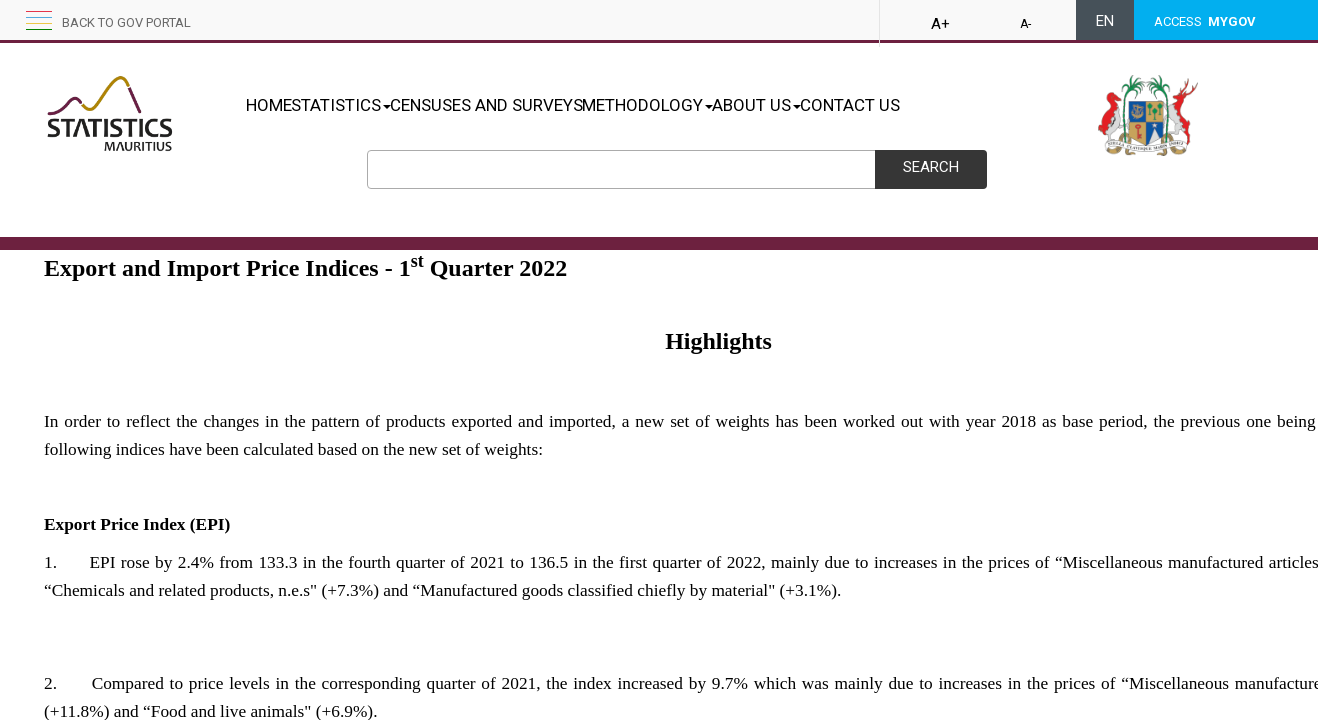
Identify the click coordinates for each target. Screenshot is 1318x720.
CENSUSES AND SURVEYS (528, 105)
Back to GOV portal (126, 22)
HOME (269, 105)
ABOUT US (840, 105)
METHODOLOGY (710, 105)
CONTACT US (955, 105)
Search (931, 167)
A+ (940, 24)
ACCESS (1205, 21)
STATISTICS (362, 105)
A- (1025, 24)
